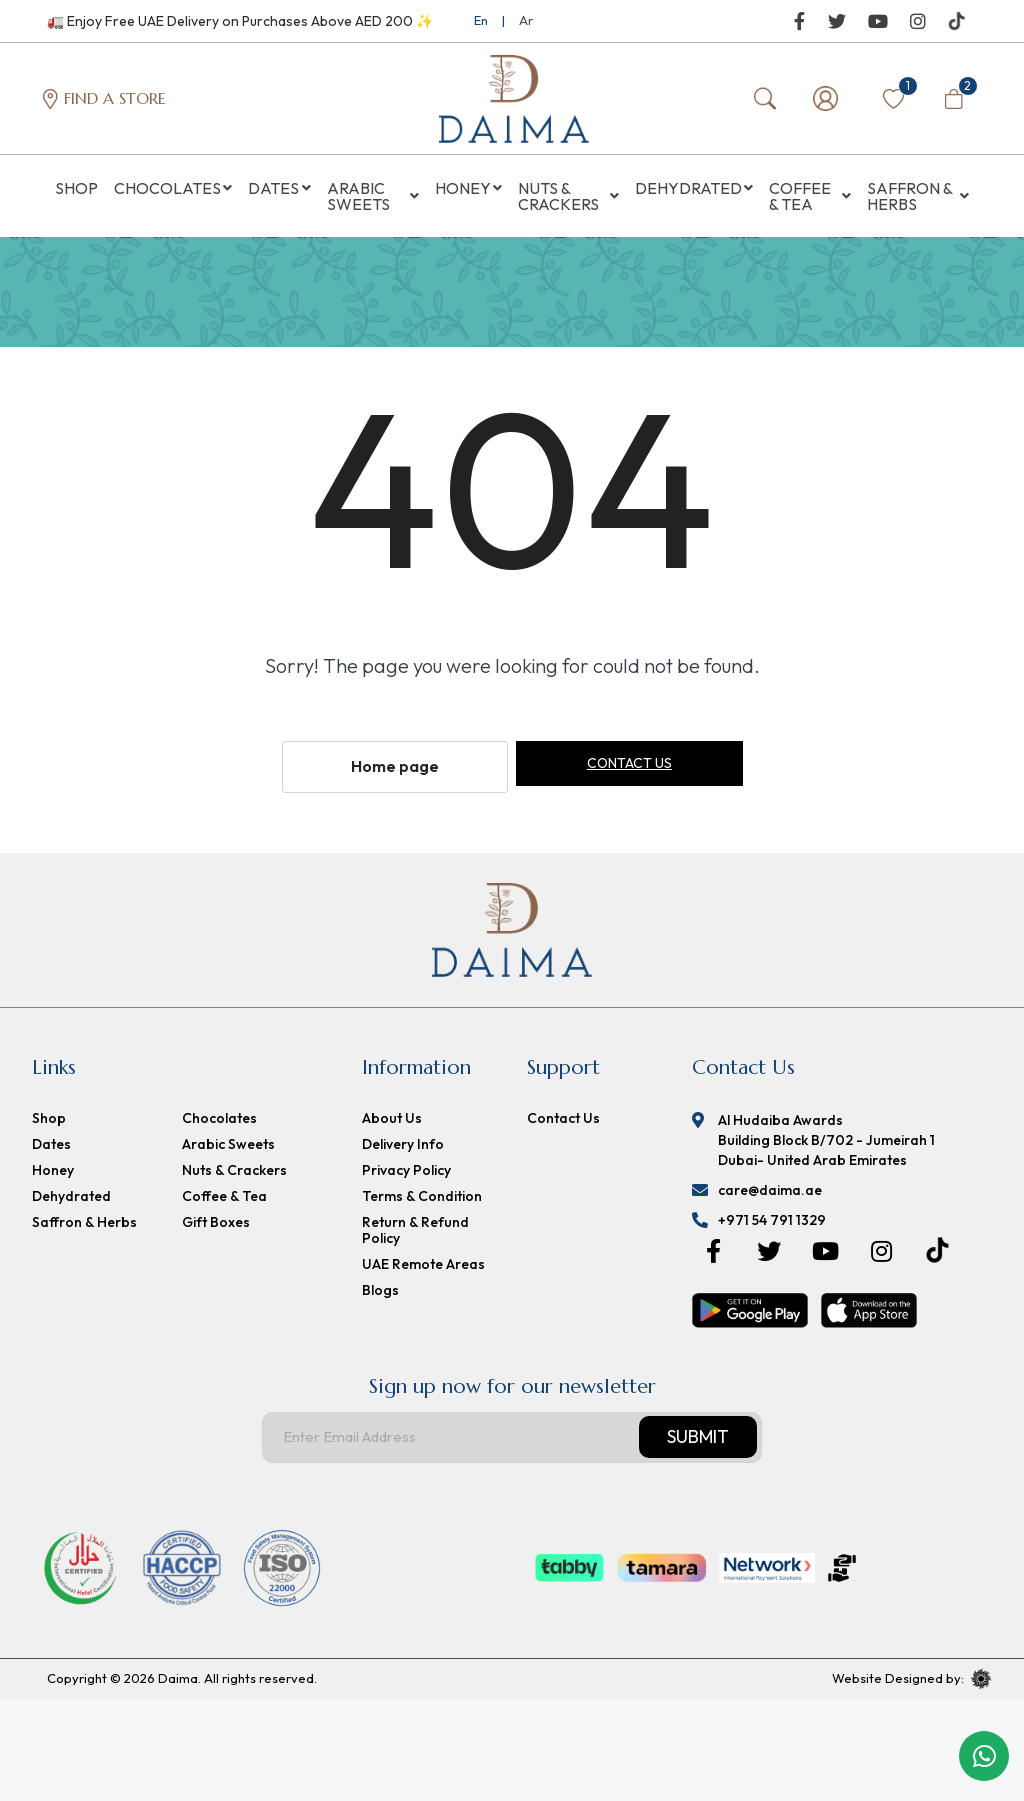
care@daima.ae (770, 1196)
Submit (698, 1443)
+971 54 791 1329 (772, 1226)
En (481, 20)
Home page (395, 773)
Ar (526, 20)
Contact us (629, 770)
